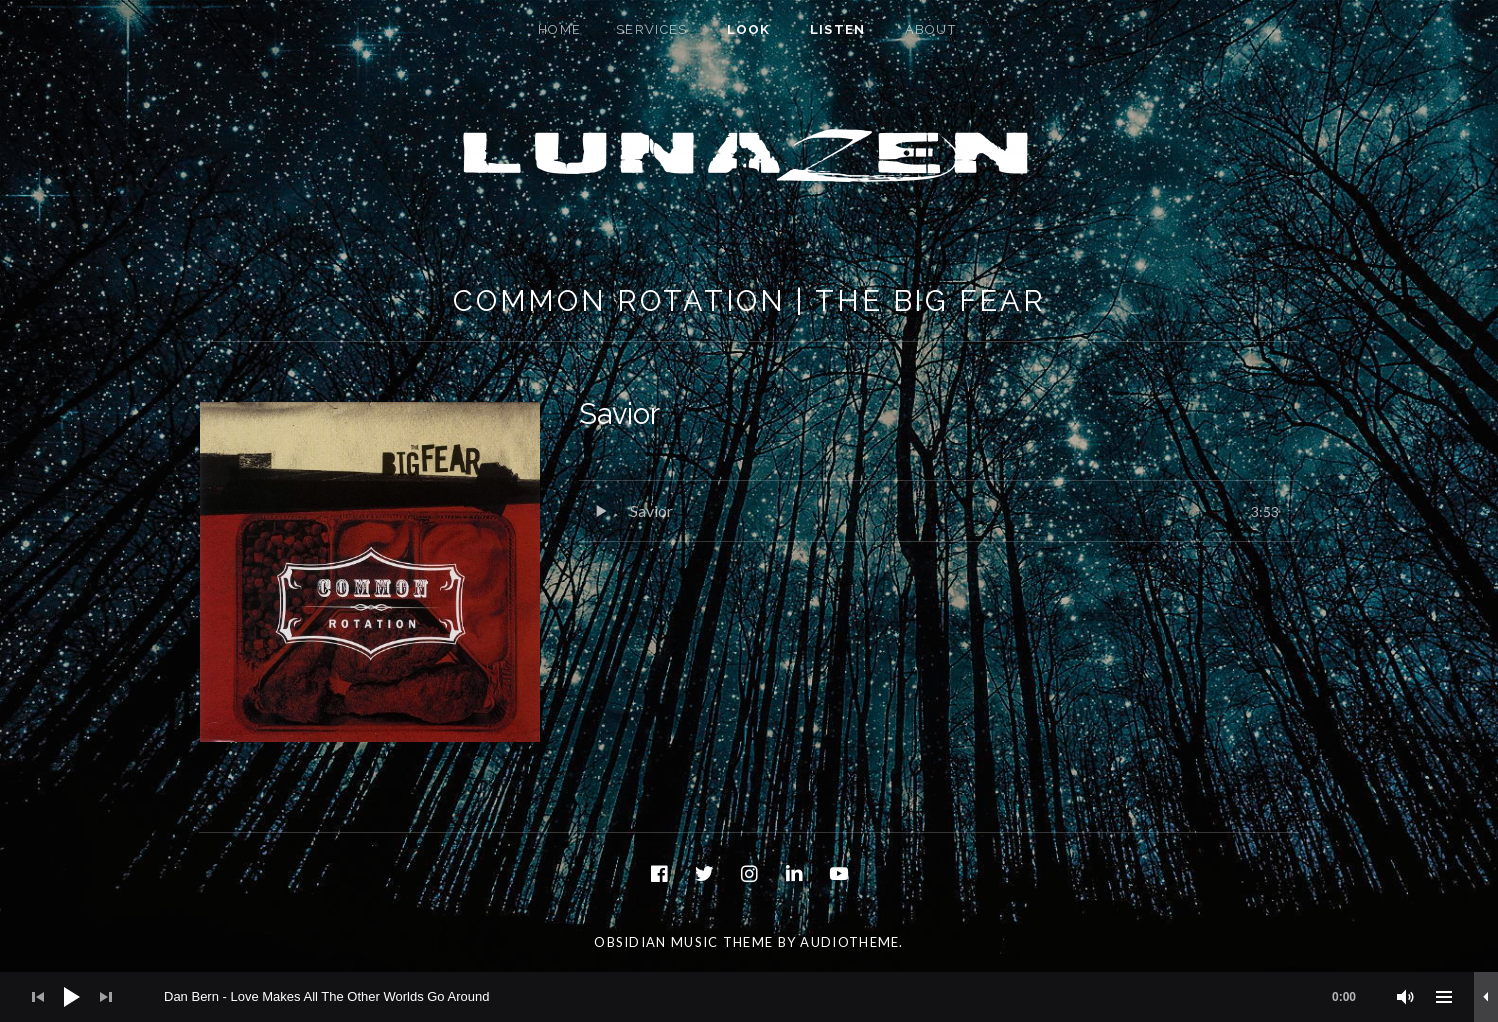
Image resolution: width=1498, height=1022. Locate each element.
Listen (838, 29)
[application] (749, 997)
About (931, 29)
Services (651, 29)
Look (749, 29)
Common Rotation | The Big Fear (749, 301)
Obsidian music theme (683, 942)
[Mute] (1406, 997)
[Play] (72, 997)
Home (559, 29)
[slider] (770, 997)
